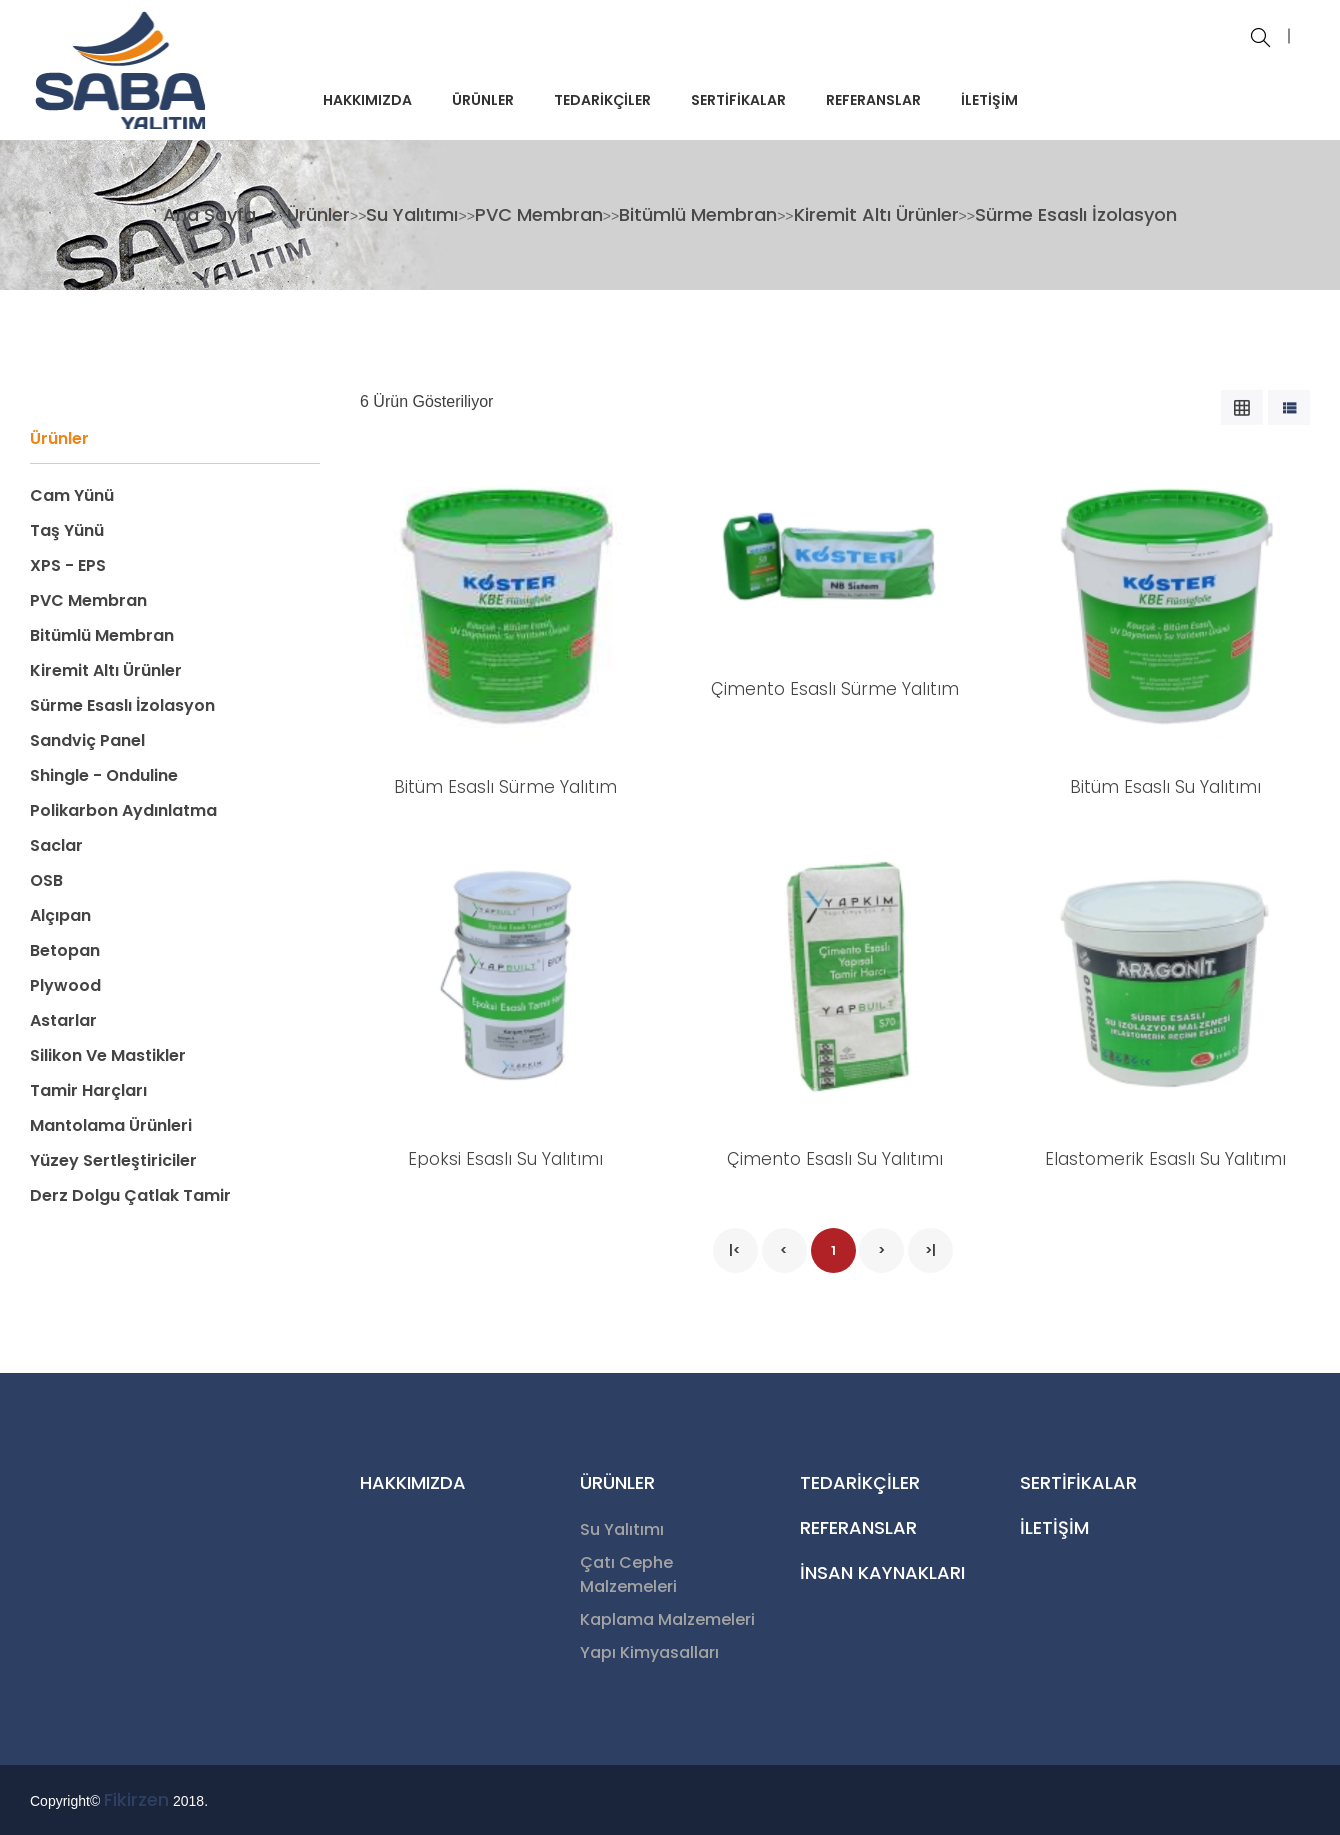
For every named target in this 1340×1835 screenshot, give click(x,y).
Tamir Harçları (88, 1090)
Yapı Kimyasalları (649, 1652)
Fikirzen (136, 1799)
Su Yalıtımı (412, 214)
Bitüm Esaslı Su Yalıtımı (1165, 787)
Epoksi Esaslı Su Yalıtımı (505, 1159)
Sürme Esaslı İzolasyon (1076, 214)
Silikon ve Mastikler (108, 1055)
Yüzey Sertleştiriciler (113, 1160)
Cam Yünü (72, 495)
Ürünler (318, 214)
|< (735, 1250)
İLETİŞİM (989, 100)
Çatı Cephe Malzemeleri (628, 1574)
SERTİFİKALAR (738, 100)
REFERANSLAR (873, 100)
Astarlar (63, 1020)
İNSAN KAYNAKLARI (882, 1572)
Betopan (65, 950)
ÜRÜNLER (483, 100)
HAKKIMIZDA (367, 100)
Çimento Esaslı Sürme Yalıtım (835, 689)
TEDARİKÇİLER (602, 100)
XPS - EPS (68, 565)
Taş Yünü (67, 530)
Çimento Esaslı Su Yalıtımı (835, 1159)
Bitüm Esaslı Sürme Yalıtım (505, 787)
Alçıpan (60, 915)
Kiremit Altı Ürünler (876, 214)
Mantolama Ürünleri (111, 1125)
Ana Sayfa (212, 214)
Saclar (56, 845)
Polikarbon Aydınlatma (123, 810)
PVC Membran (539, 214)
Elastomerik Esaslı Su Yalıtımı (1165, 1159)
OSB (46, 880)
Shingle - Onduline (104, 775)
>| (930, 1250)
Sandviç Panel (87, 740)
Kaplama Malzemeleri (667, 1619)
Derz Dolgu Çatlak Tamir (130, 1195)
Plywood (65, 985)
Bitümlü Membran (698, 214)
